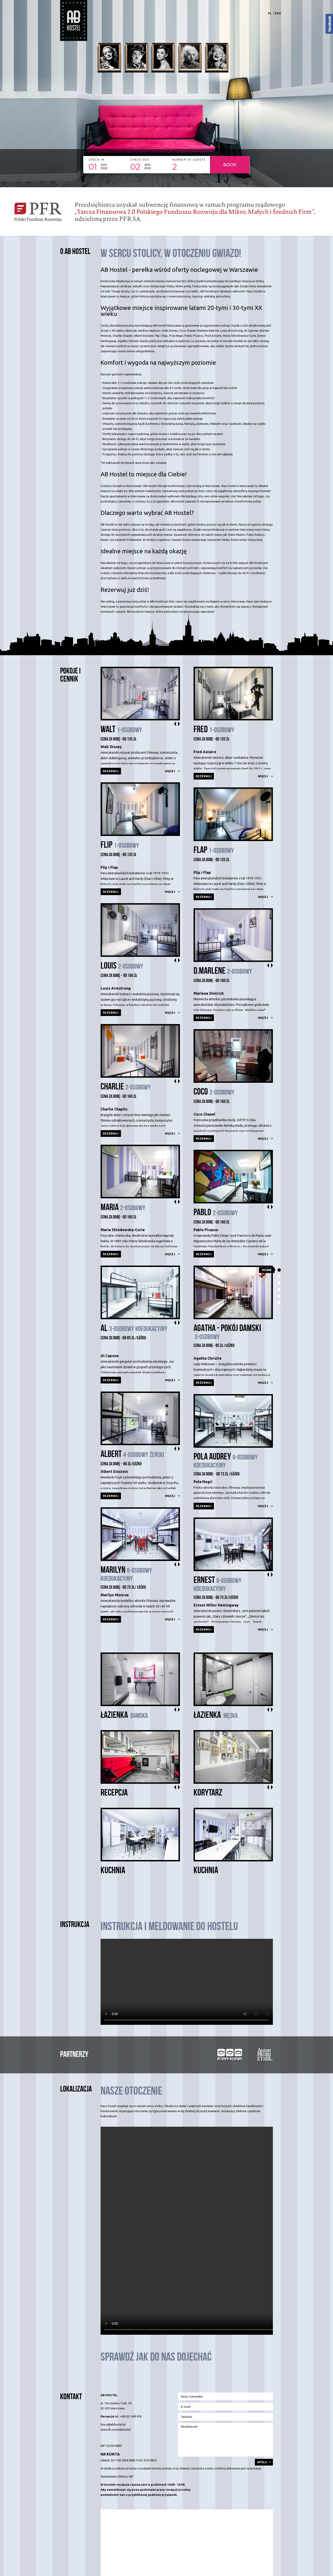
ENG (278, 13)
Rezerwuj (111, 771)
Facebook (329, 24)
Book (230, 164)
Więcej (170, 771)
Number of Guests (190, 160)
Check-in (97, 160)
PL (269, 13)
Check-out (140, 160)
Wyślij (262, 2462)
